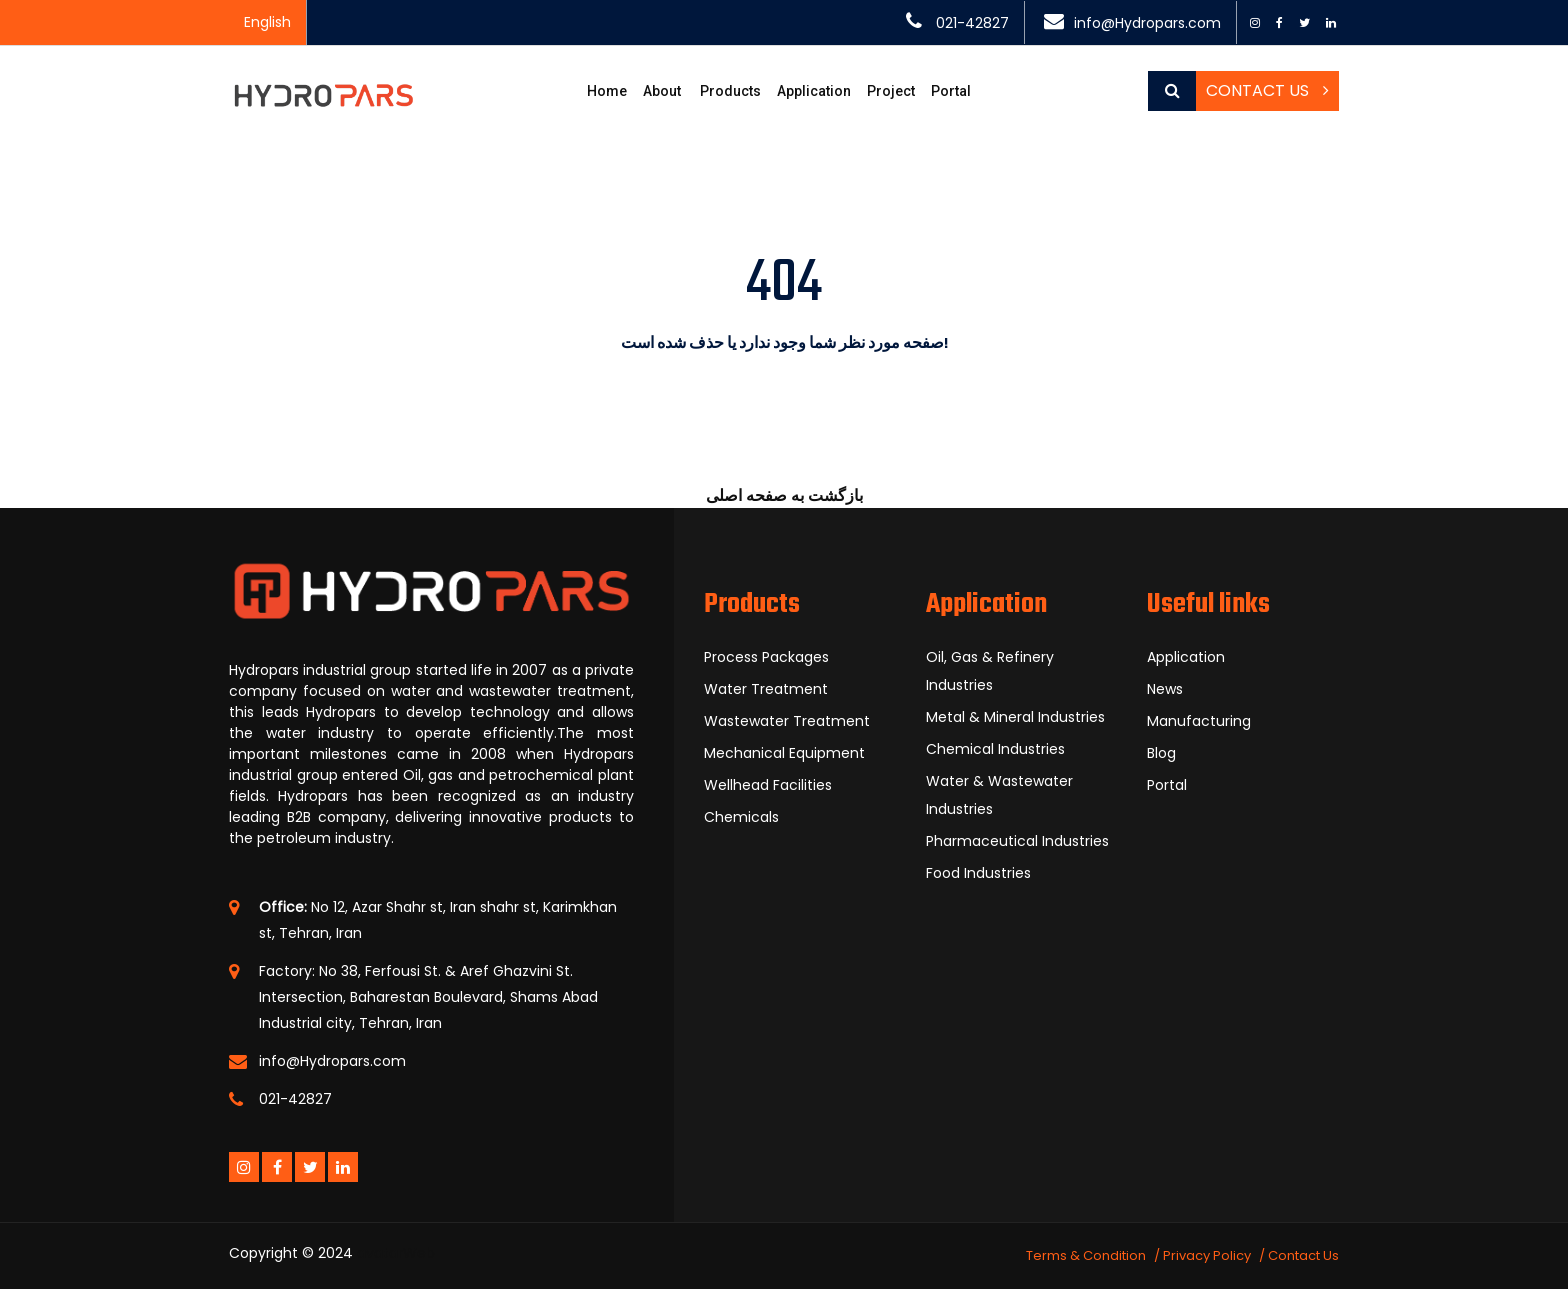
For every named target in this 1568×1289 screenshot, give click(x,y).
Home (607, 91)
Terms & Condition (1086, 1255)
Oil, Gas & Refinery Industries (990, 671)
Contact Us (1267, 90)
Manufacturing (1199, 721)
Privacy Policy (1207, 1255)
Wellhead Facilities (768, 785)
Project (891, 91)
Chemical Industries (995, 749)
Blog (1161, 753)
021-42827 (972, 23)
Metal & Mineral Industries (1015, 717)
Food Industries (978, 873)
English (267, 22)
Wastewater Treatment (787, 721)
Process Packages (766, 657)
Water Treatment (766, 689)
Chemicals (741, 817)
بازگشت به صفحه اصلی (784, 495)
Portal (951, 91)
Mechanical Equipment (784, 753)
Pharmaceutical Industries (1017, 841)
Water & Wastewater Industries (999, 795)
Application (814, 91)
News (1165, 689)
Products (730, 91)
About (662, 91)
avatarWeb (396, 1253)
